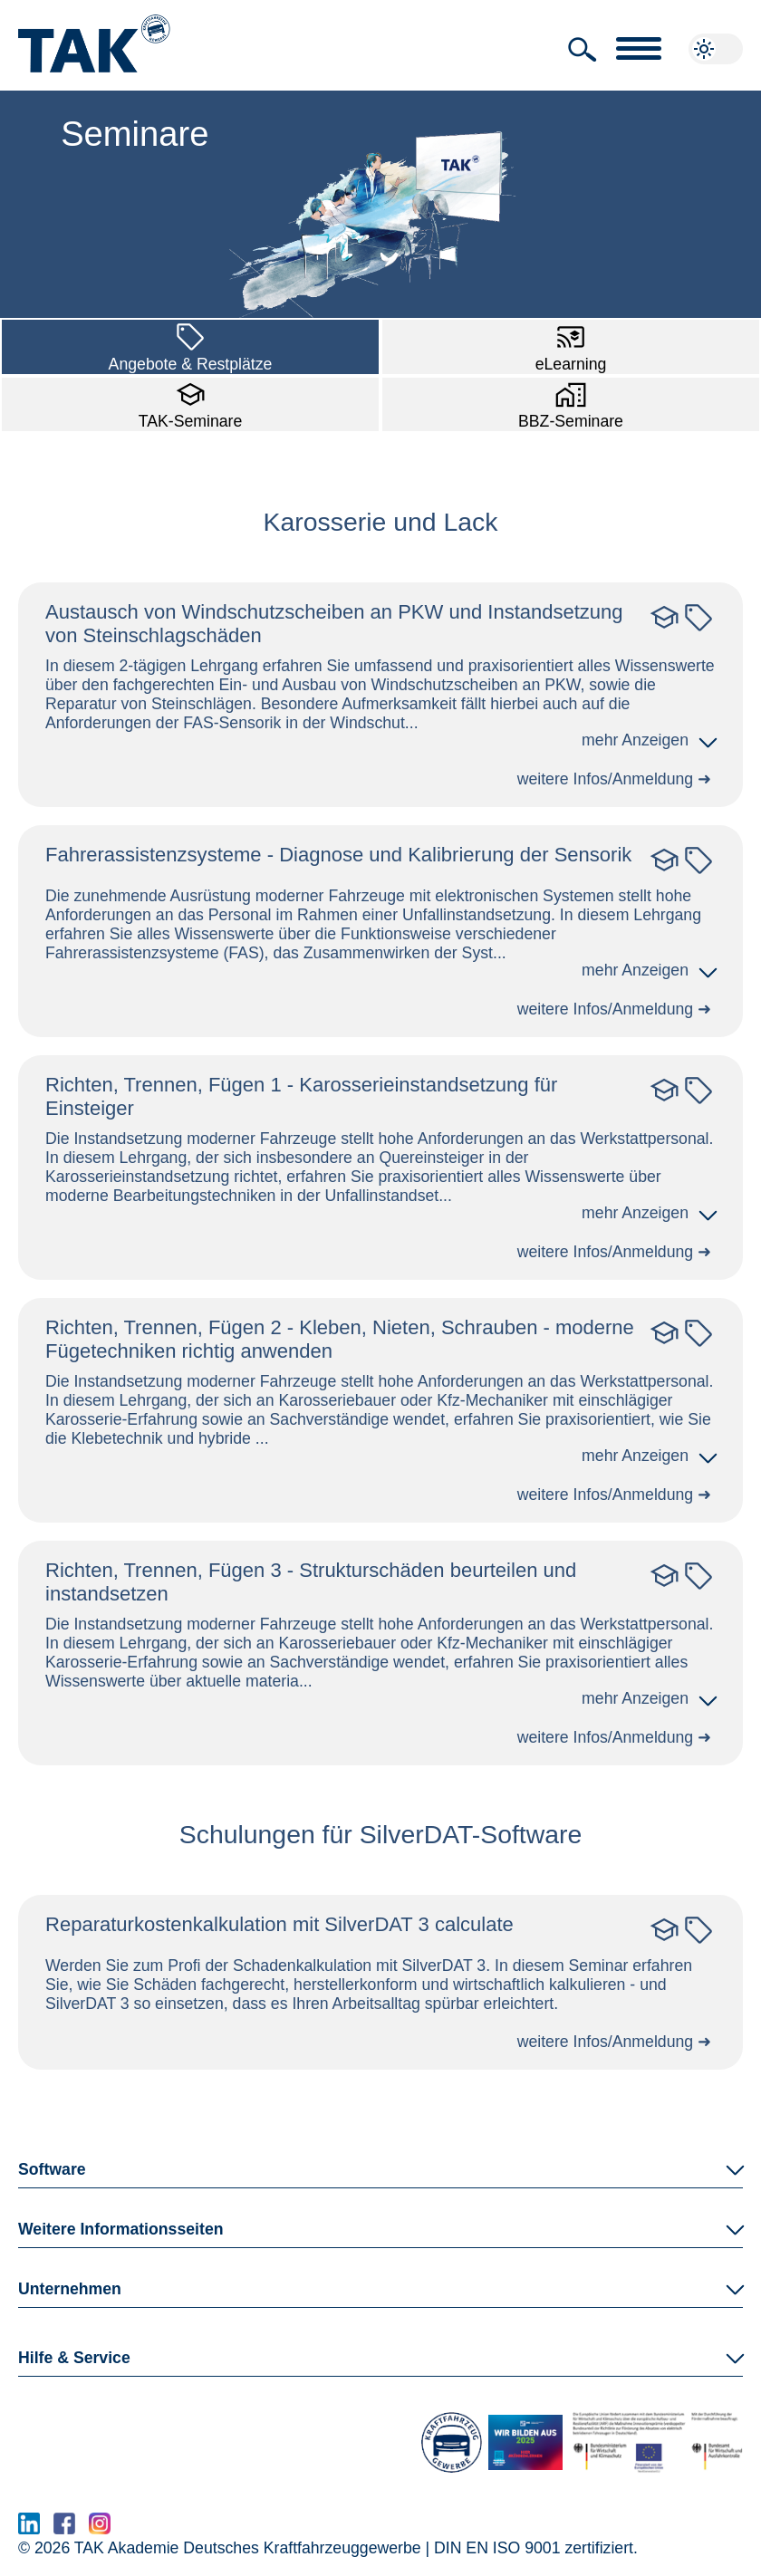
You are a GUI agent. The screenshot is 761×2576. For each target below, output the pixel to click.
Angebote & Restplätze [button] (191, 345)
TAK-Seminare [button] (191, 403)
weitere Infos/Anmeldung (605, 779)
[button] (582, 50)
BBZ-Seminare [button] (570, 403)
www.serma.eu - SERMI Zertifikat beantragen (285, 2529)
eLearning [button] (571, 345)
